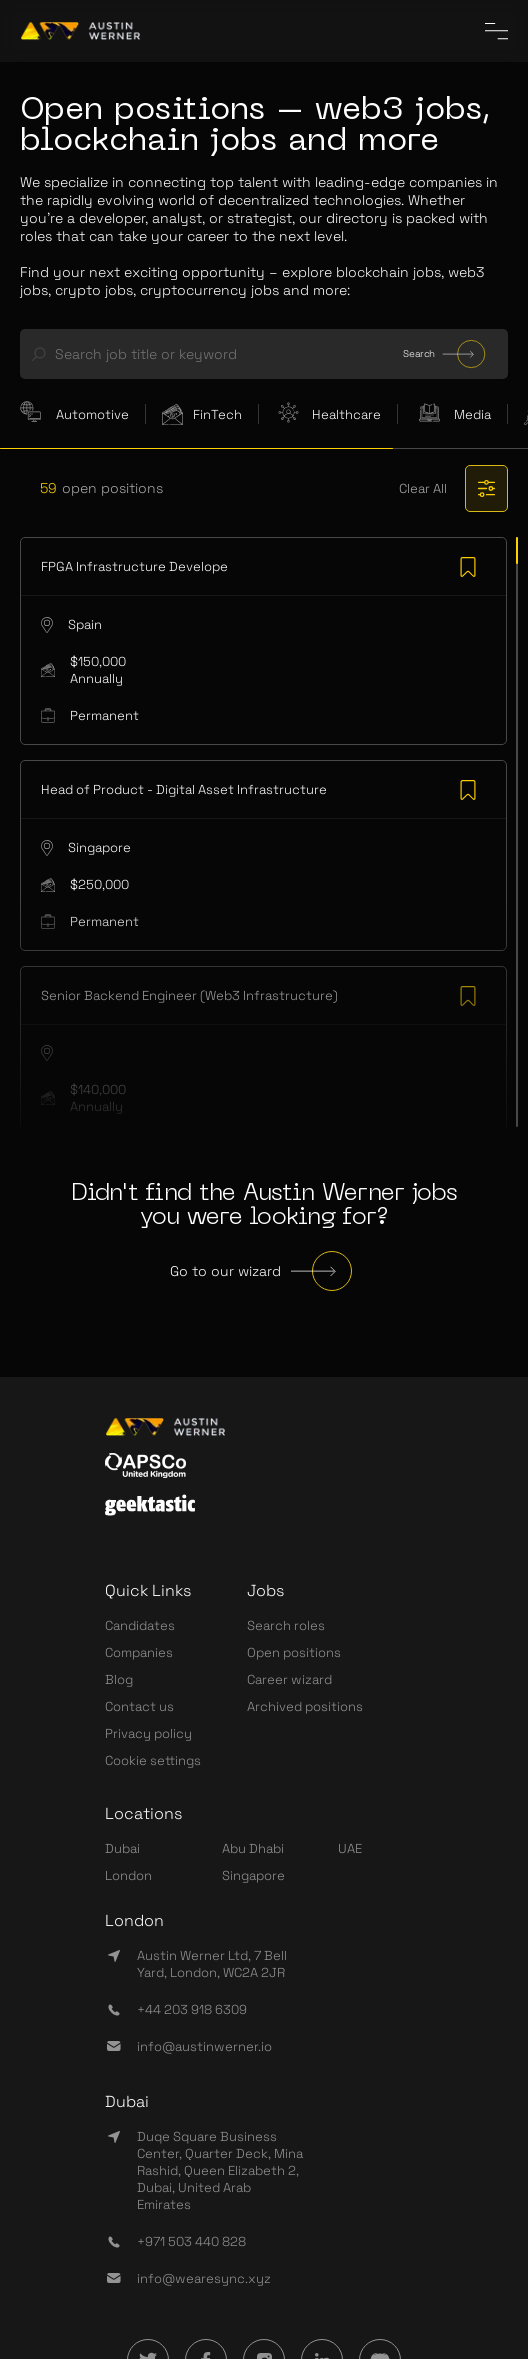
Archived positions (305, 1706)
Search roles (286, 1625)
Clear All (423, 488)
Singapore (253, 1875)
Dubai (122, 1848)
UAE (350, 1848)
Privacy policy (148, 1733)
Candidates (140, 1625)
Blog (119, 1679)
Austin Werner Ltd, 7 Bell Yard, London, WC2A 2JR (212, 1964)
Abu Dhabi (253, 1848)
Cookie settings (153, 1760)
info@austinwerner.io (204, 2046)
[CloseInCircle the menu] (496, 31)
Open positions (294, 1652)
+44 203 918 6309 (192, 2009)
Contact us (139, 1706)
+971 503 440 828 (191, 2241)
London (128, 1875)
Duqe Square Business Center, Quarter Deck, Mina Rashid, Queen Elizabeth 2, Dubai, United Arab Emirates (220, 2170)
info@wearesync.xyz (204, 2278)
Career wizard (289, 1679)
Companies (139, 1652)
